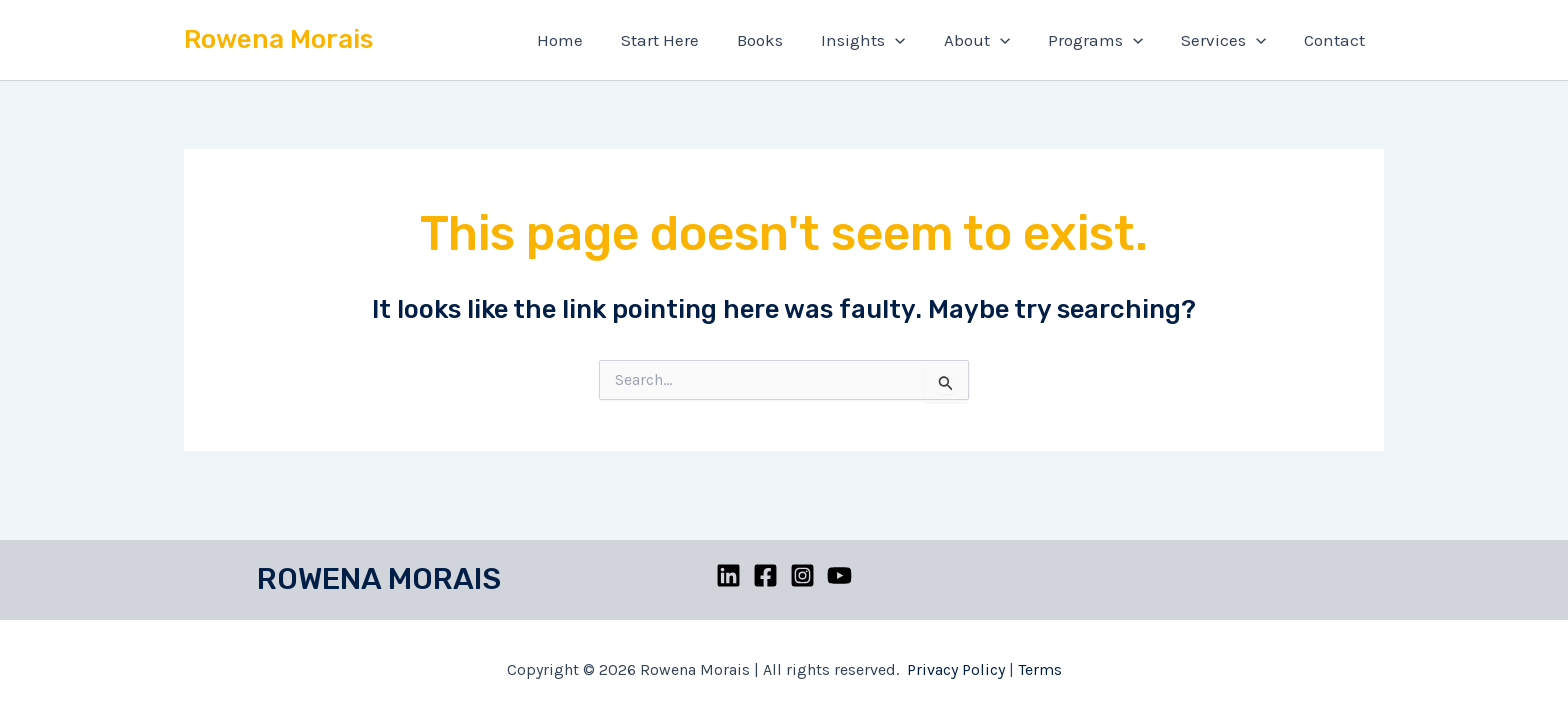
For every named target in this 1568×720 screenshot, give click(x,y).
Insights (881, 40)
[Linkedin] (728, 575)
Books (782, 40)
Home (590, 40)
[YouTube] (839, 575)
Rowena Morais (278, 39)
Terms (1040, 669)
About (990, 40)
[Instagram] (802, 575)
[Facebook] (765, 575)
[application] (913, 40)
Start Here (686, 40)
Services (1229, 40)
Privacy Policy (956, 669)
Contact (1336, 40)
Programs (1105, 40)
